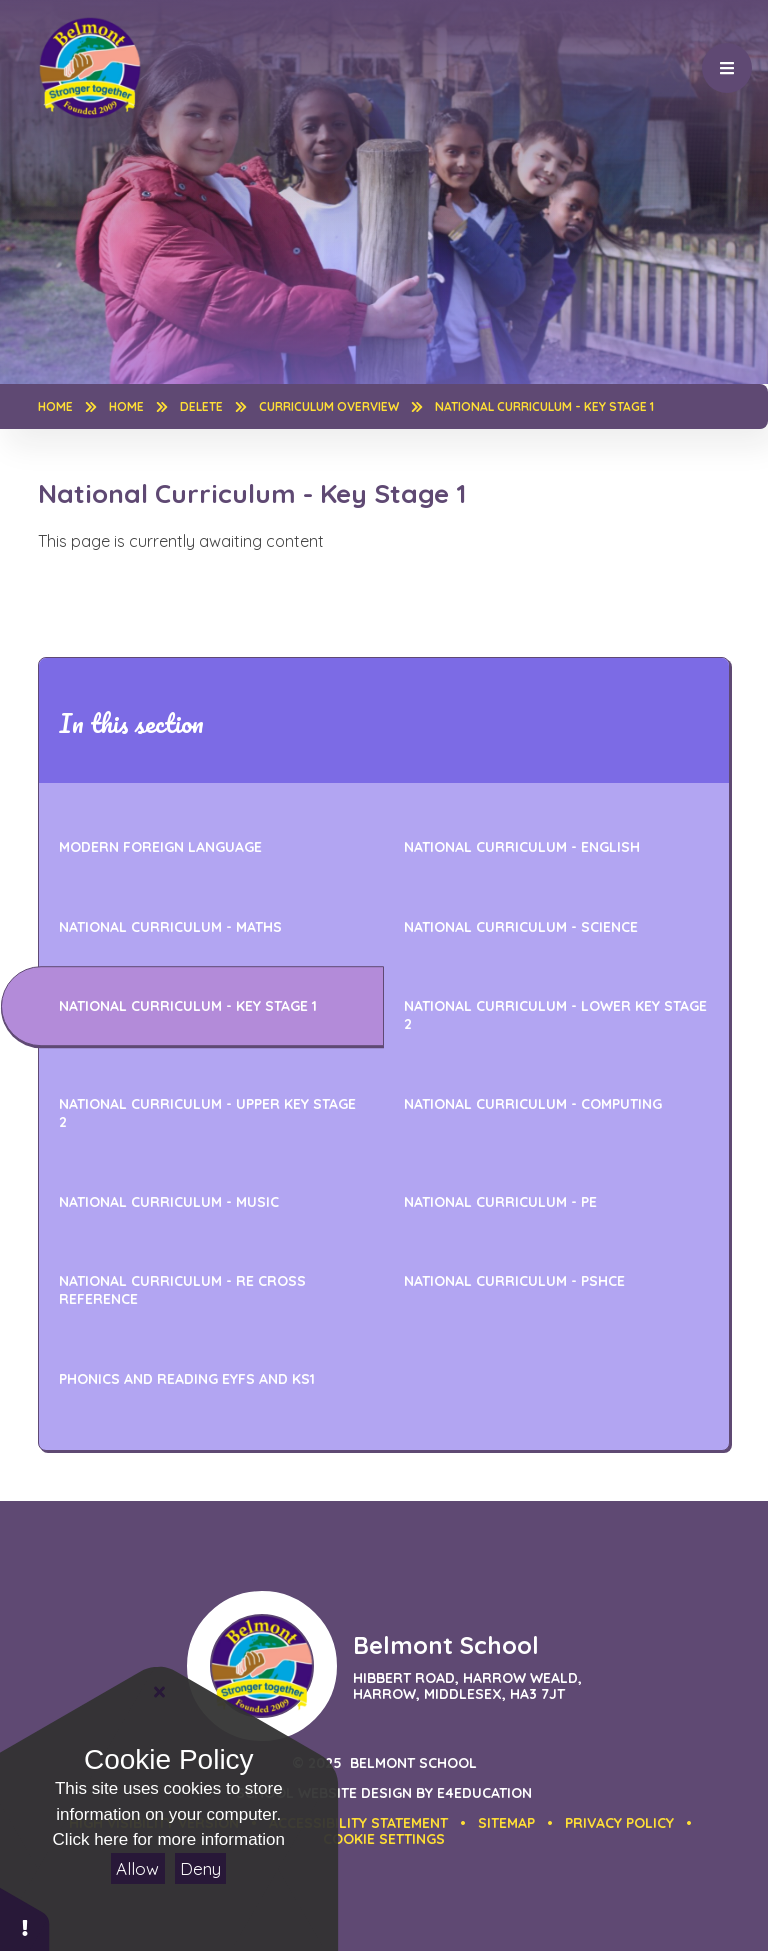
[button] (384, 1839)
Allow (137, 1868)
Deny (200, 1868)
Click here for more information (169, 1839)
